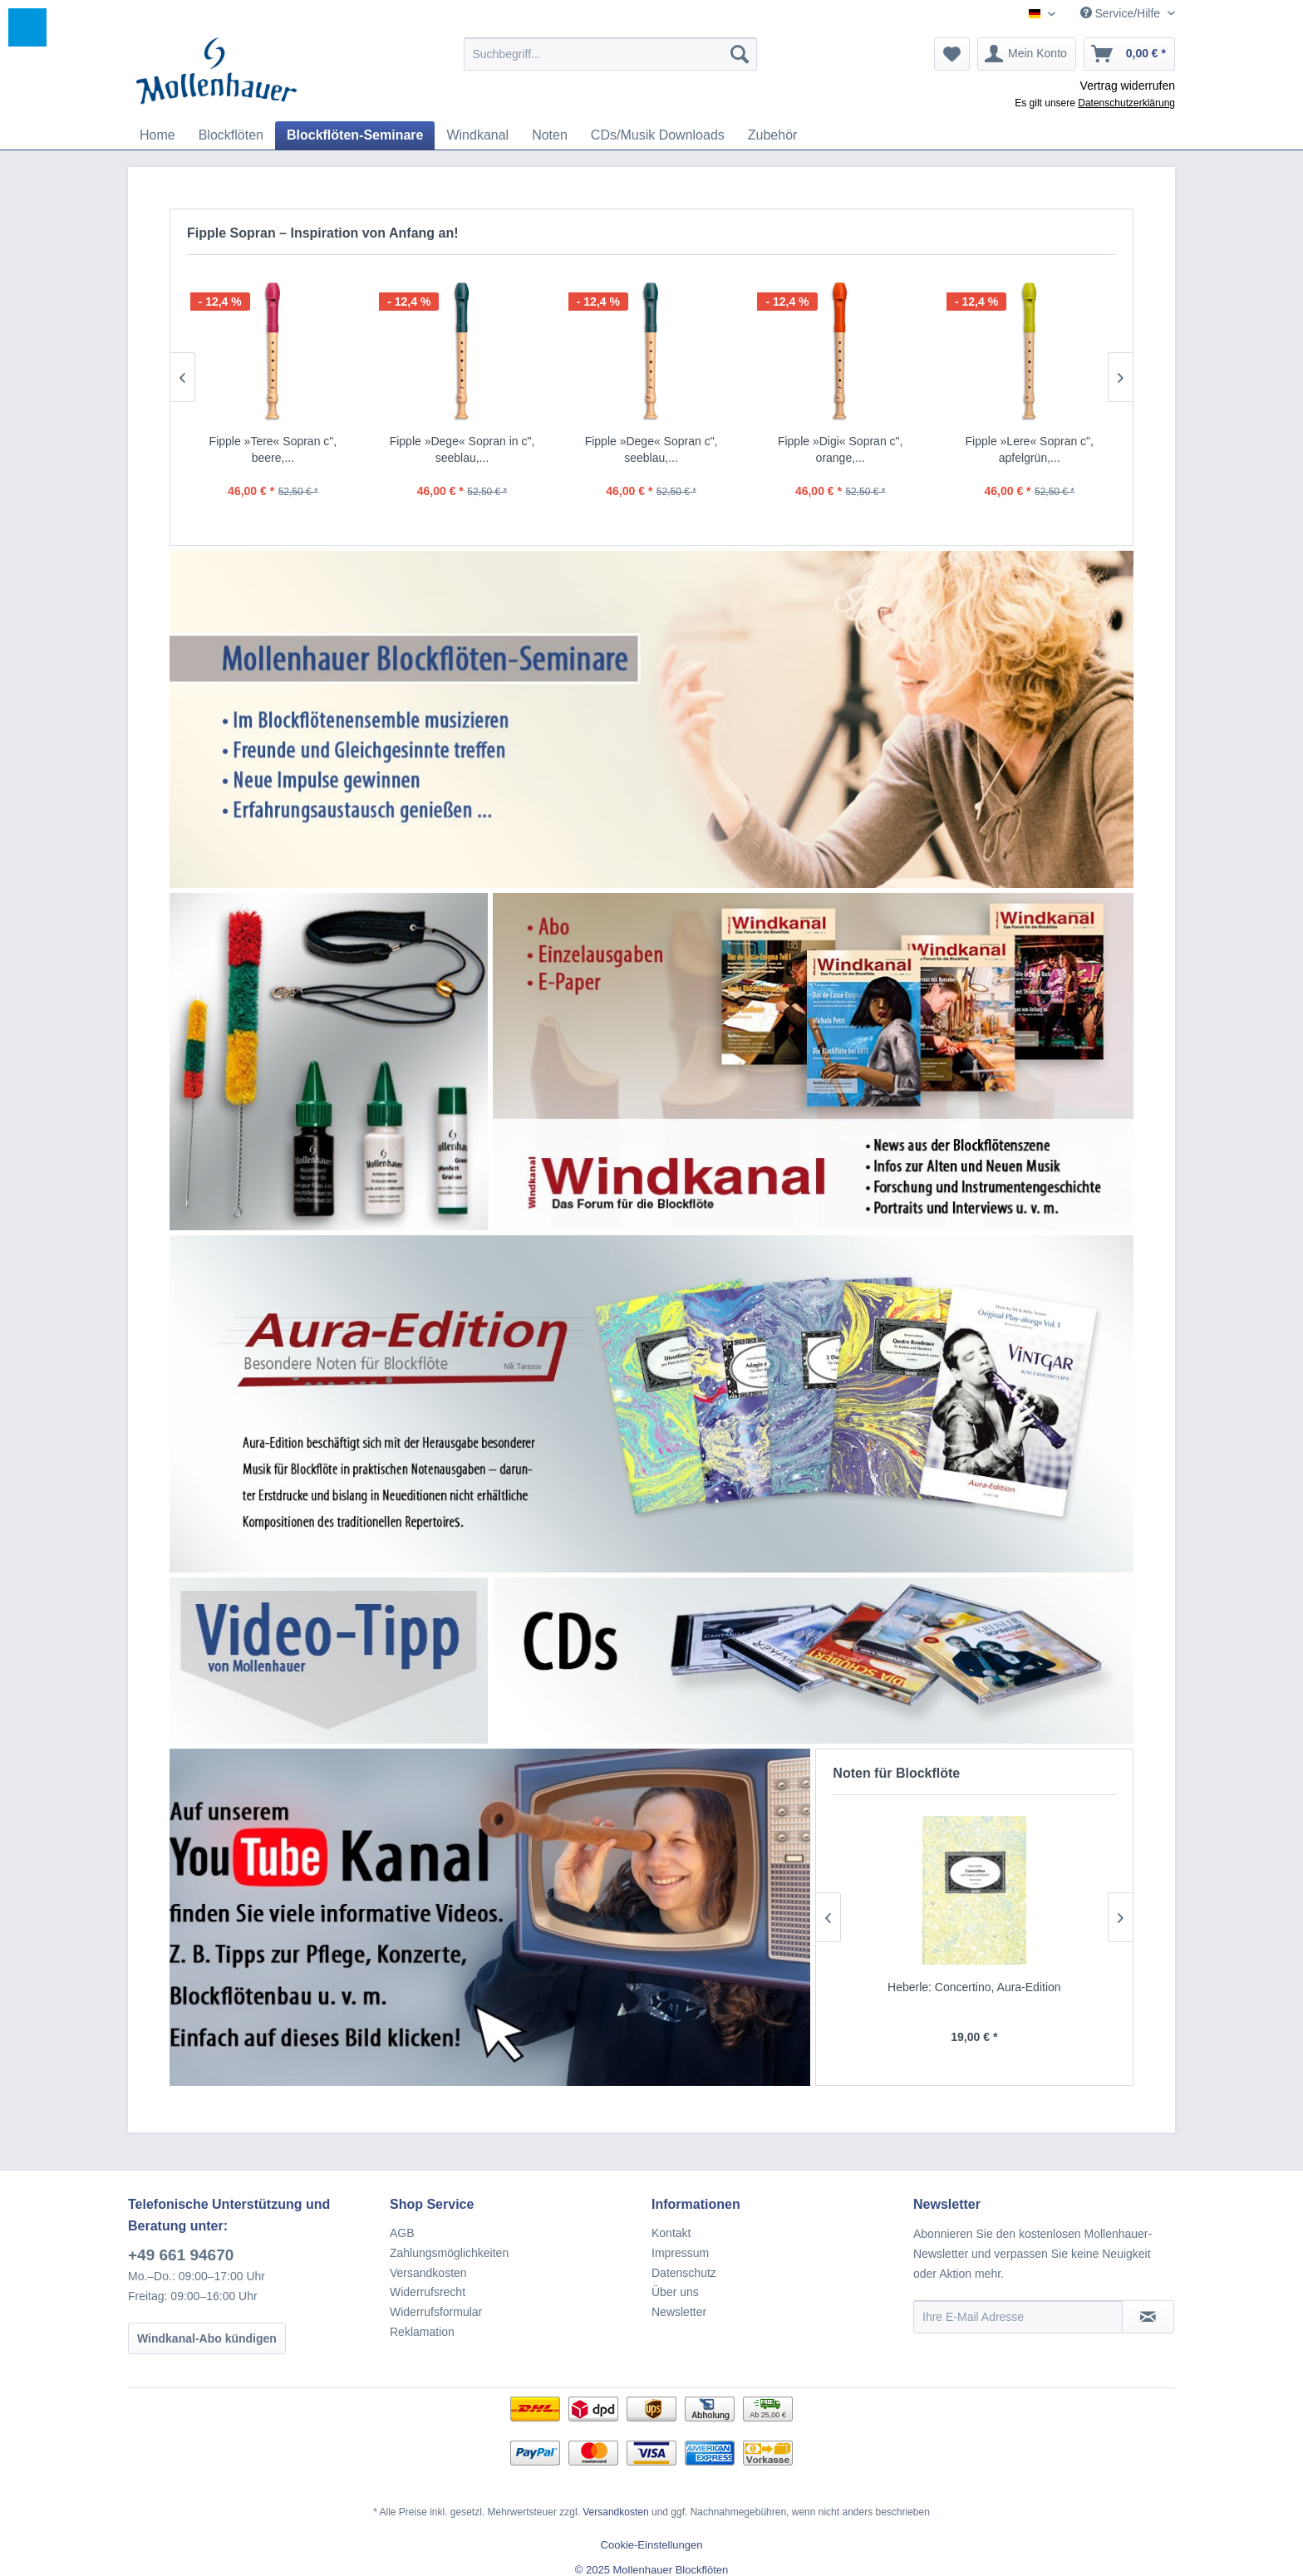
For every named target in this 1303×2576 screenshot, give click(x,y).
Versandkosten (428, 2272)
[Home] (157, 135)
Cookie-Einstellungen (652, 2545)
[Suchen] (739, 54)
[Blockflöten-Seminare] (355, 135)
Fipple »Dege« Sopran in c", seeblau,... (462, 449)
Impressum (680, 2253)
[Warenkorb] (1129, 54)
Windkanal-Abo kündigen (207, 2338)
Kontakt (671, 2233)
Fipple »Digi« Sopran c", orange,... (840, 449)
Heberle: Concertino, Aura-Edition (978, 1987)
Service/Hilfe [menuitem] (1121, 13)
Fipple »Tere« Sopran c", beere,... (273, 449)
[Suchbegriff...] (610, 54)
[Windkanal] (477, 135)
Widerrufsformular (436, 2311)
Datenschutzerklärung (1126, 103)
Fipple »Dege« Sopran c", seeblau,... (651, 449)
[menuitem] (610, 54)
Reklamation (422, 2331)
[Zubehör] (772, 135)
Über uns (675, 2292)
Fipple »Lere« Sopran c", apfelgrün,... (1030, 449)
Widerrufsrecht (427, 2292)
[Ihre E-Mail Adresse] (1018, 2316)
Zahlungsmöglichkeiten (449, 2253)
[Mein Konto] (1026, 54)
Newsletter (679, 2311)
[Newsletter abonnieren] (1148, 2316)
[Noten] (549, 135)
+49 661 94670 (181, 2255)
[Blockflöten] (231, 135)
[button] (27, 27)
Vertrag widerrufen (1127, 85)
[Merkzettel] (952, 54)
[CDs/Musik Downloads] (657, 135)
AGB (402, 2233)
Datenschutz (684, 2272)
